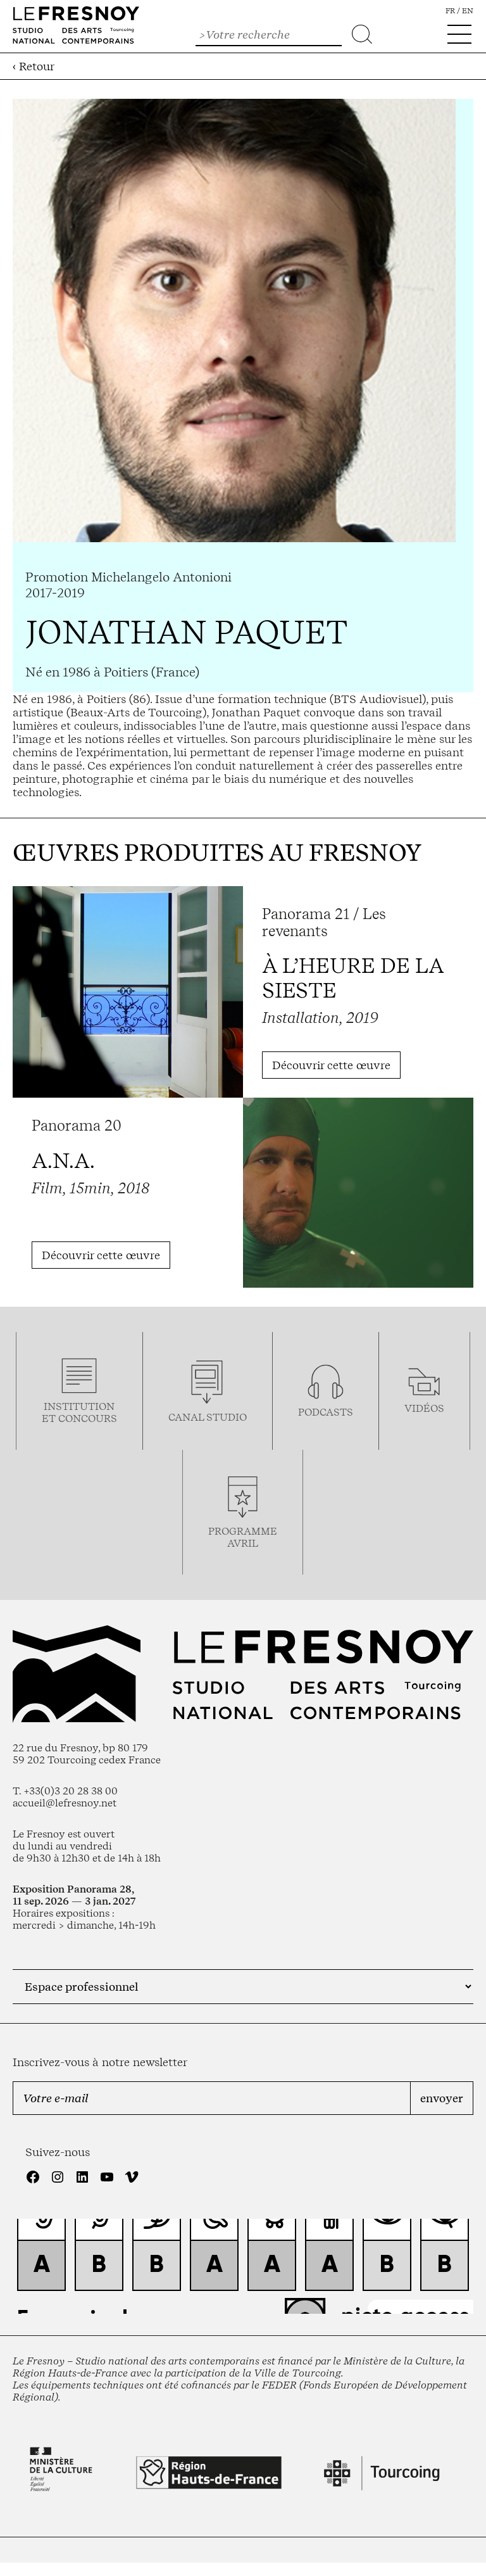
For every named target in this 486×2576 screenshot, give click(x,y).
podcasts (325, 1412)
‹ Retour (33, 66)
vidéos (424, 1408)
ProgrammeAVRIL (242, 1537)
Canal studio (207, 1417)
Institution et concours (79, 1412)
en (467, 10)
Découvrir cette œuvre (331, 1065)
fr (450, 10)
